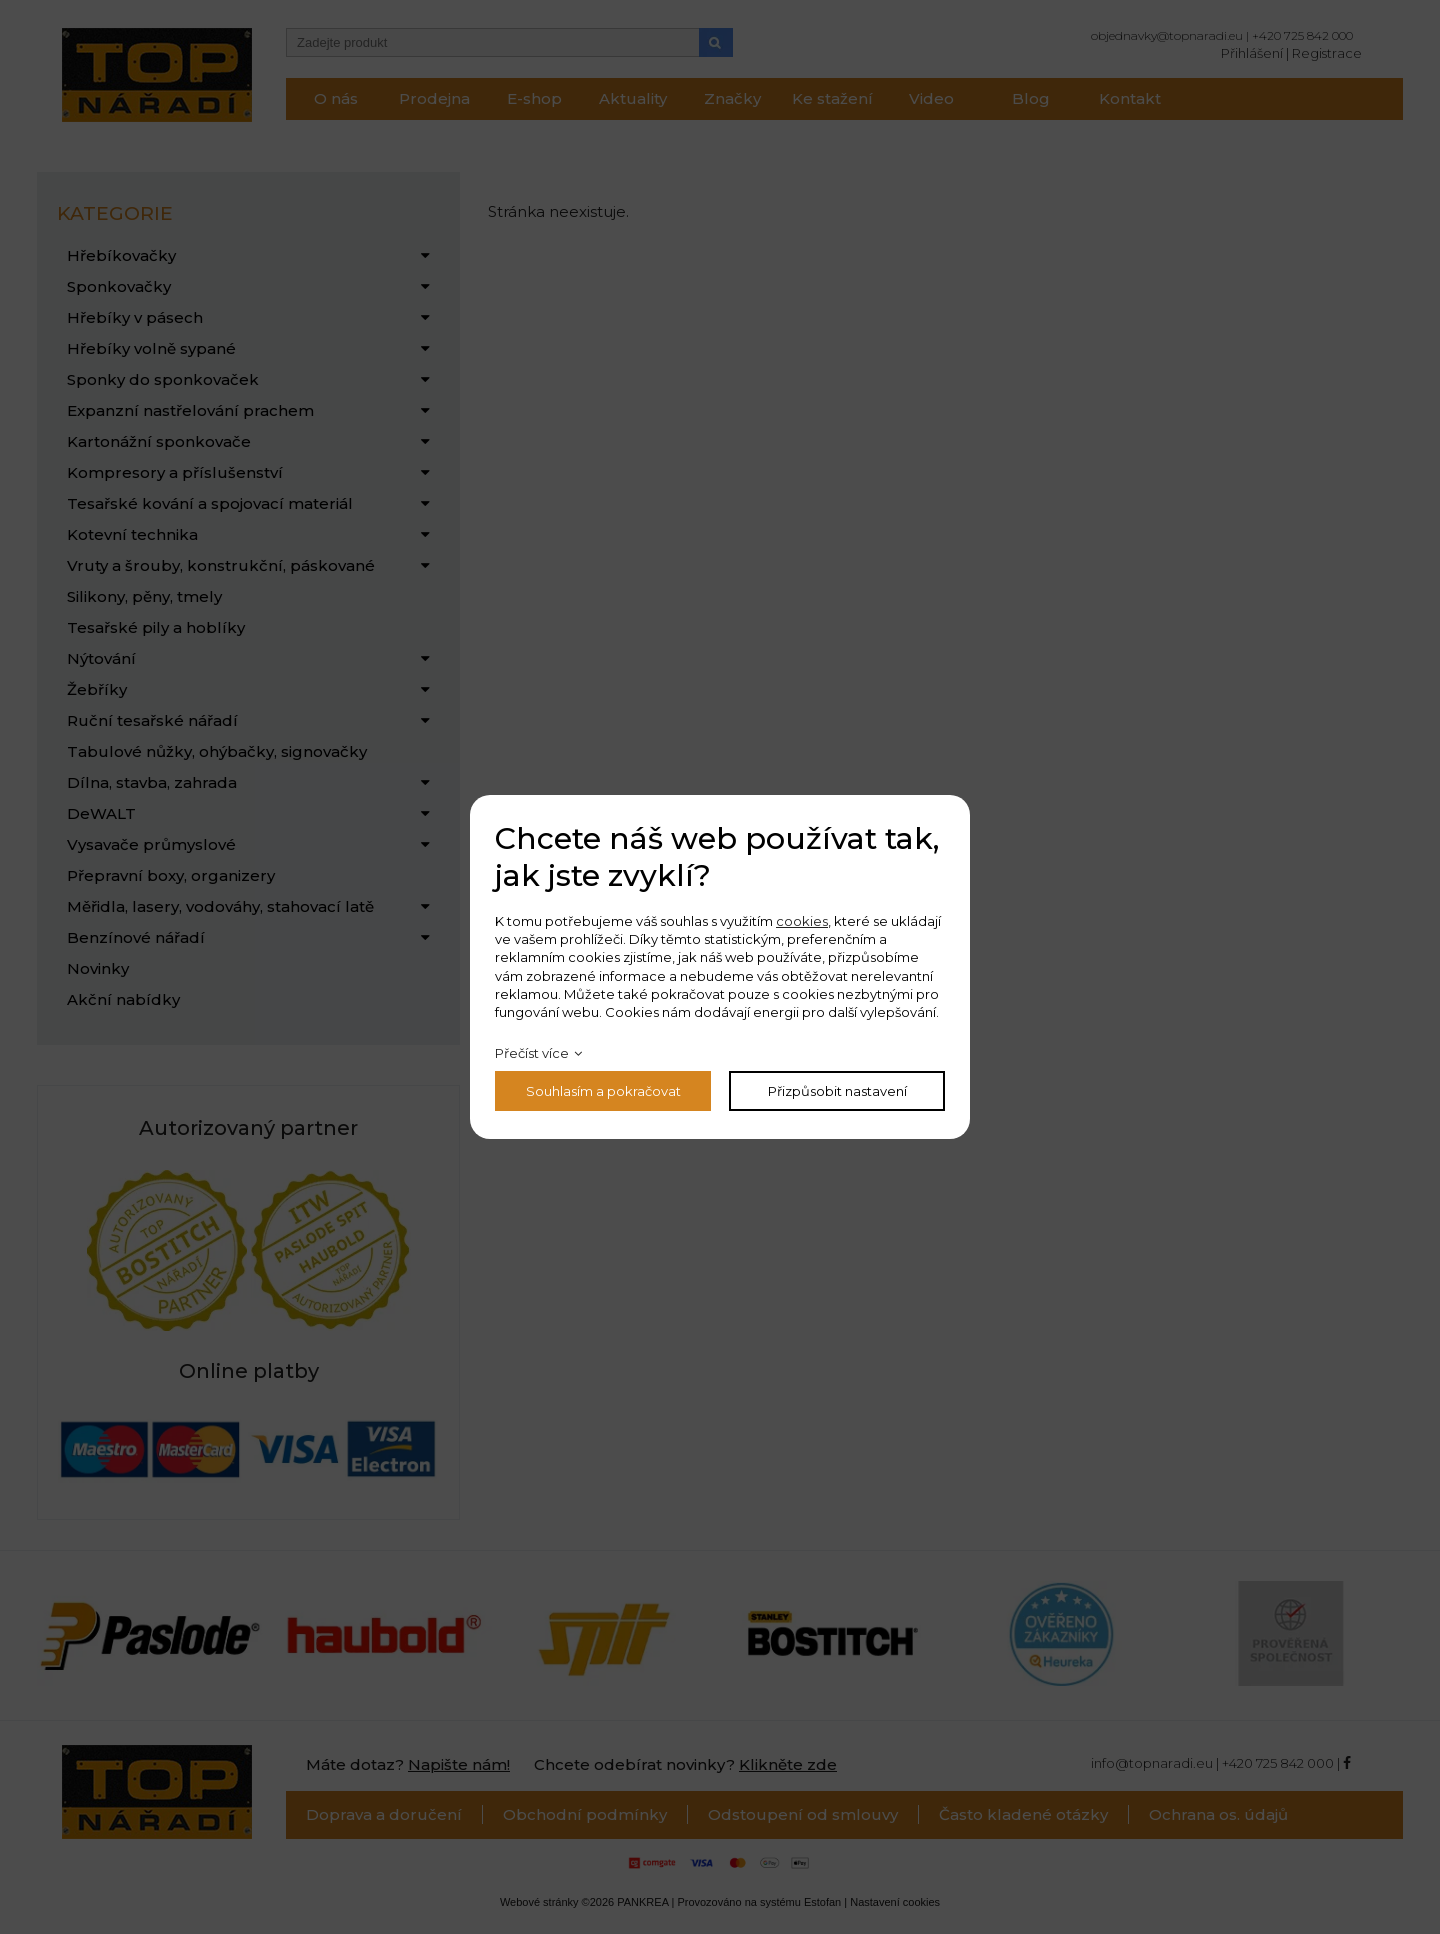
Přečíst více (532, 1053)
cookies (802, 921)
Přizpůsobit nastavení (837, 1091)
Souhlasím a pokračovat (603, 1091)
